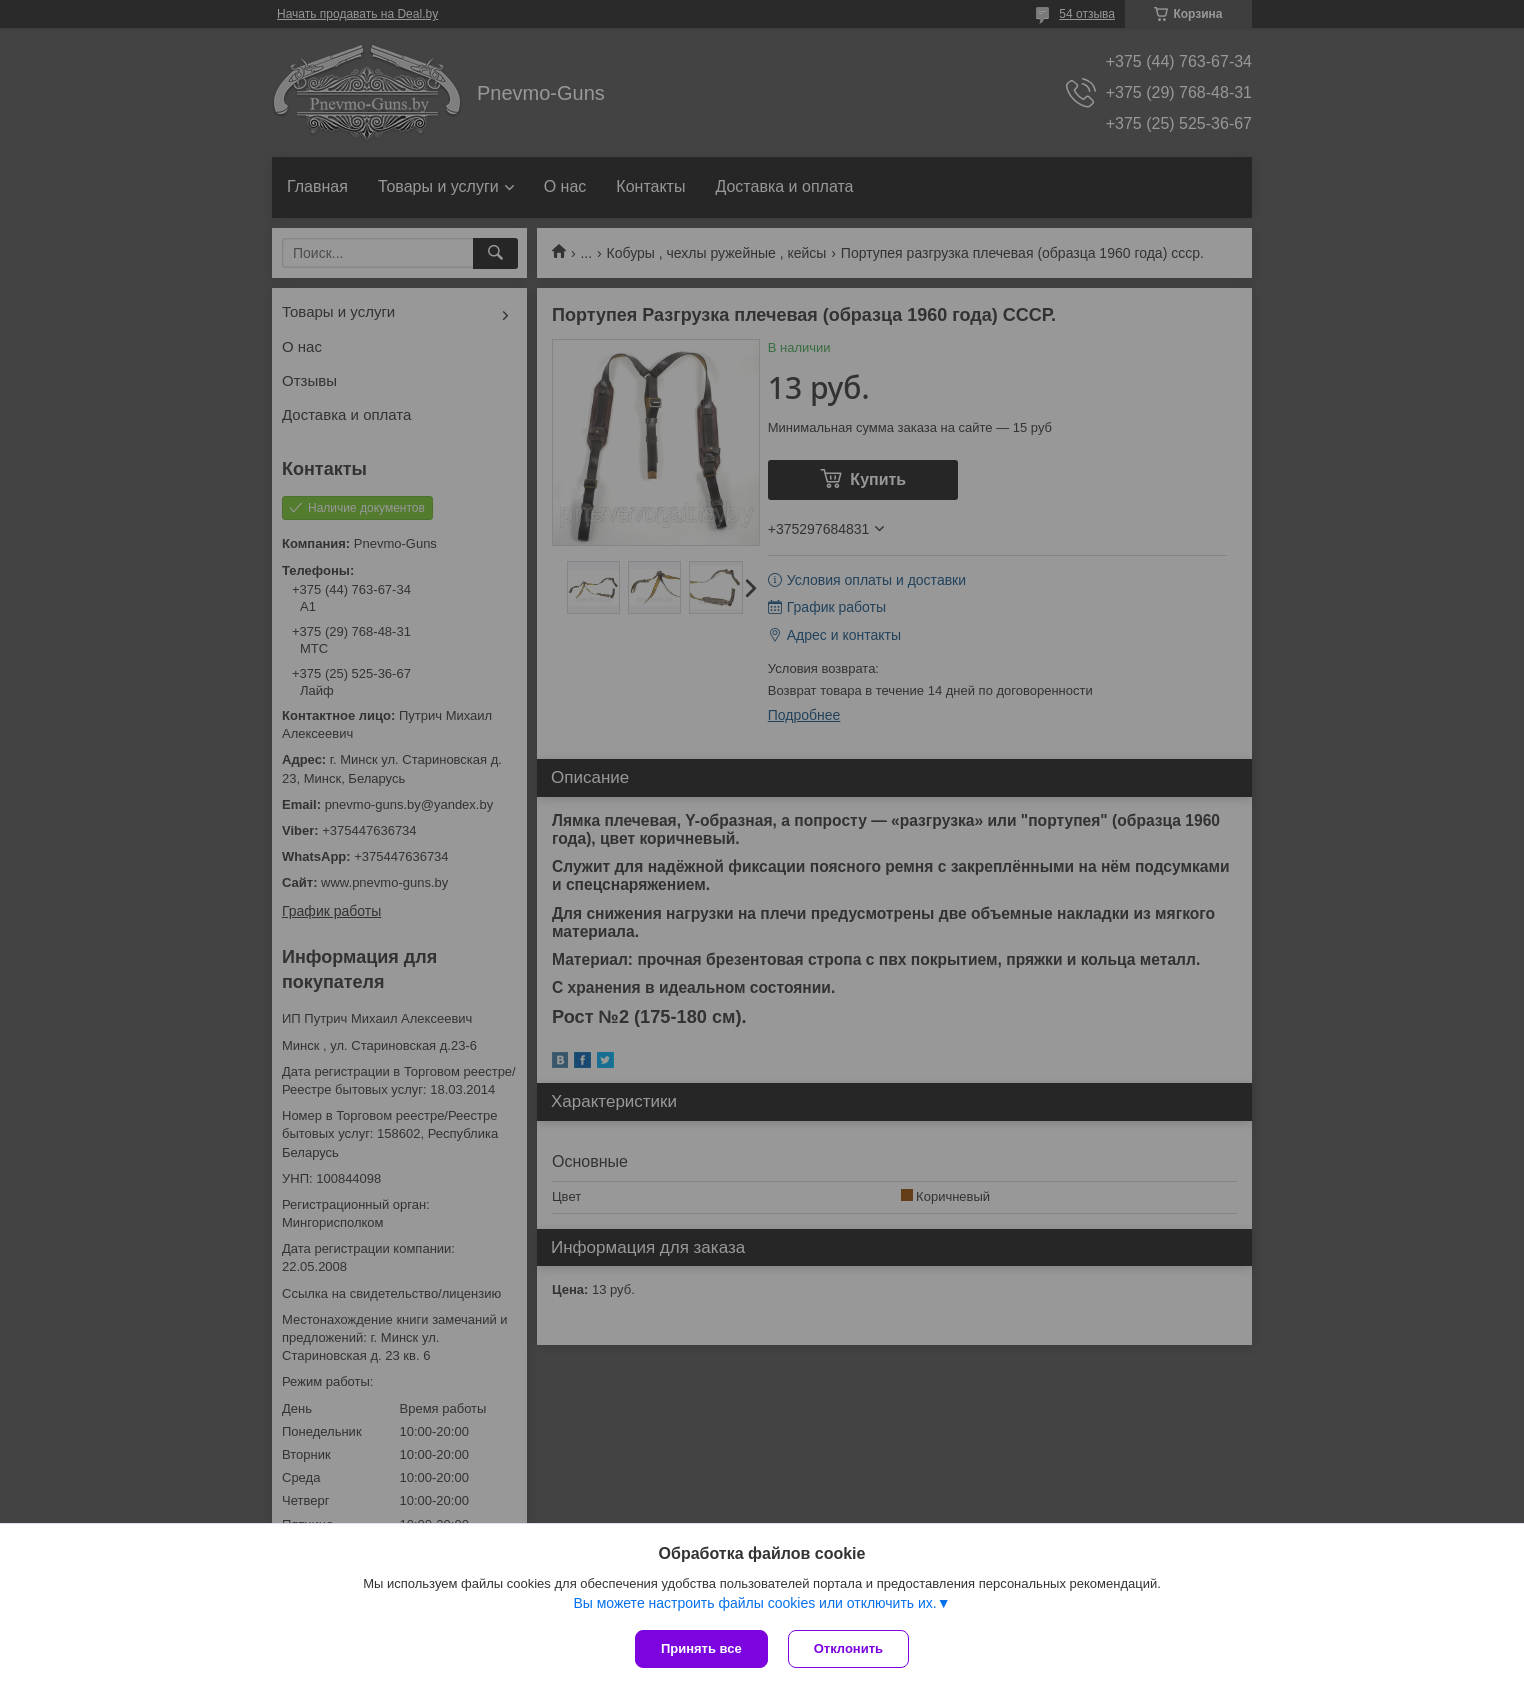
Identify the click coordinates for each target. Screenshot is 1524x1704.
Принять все (701, 1648)
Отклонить (848, 1648)
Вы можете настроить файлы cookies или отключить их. (754, 1603)
